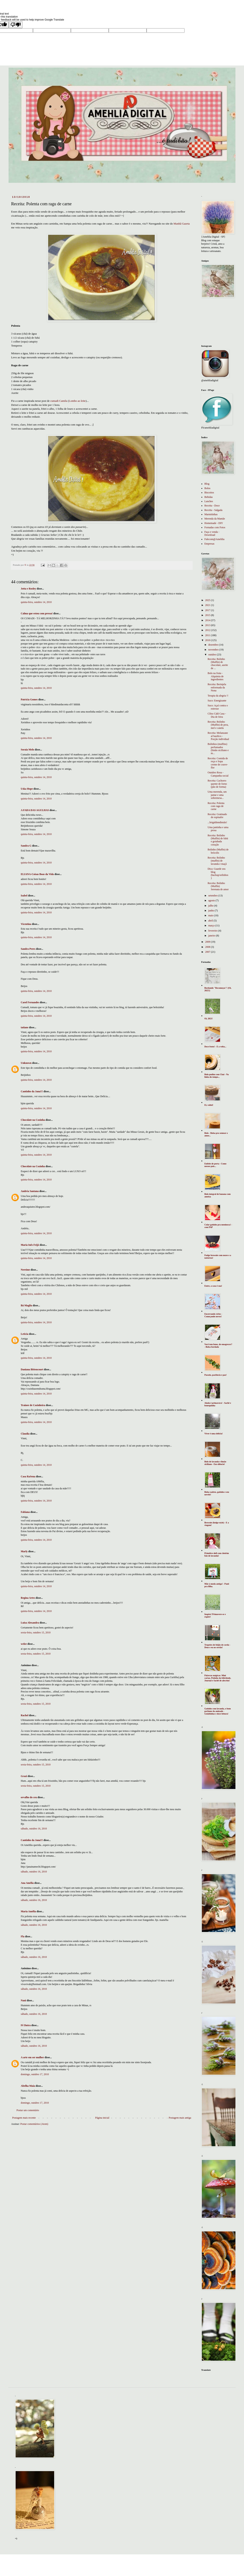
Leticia (24, 1333)
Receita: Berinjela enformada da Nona (217, 687)
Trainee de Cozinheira (33, 1405)
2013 (208, 625)
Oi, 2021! (208, 1018)
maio (211, 915)
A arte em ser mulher (32, 2057)
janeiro (212, 935)
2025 (208, 600)
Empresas (209, 543)
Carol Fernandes (30, 1002)
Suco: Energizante (217, 700)
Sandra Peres (28, 948)
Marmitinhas (210, 514)
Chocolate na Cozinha (33, 1119)
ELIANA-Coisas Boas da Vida (37, 874)
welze (24, 1643)
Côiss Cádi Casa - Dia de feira (217, 715)
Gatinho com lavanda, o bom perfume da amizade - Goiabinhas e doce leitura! (217, 1711)
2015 (208, 615)
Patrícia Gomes (29, 699)
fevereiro (213, 930)
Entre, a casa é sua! (213, 1286)
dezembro (213, 644)
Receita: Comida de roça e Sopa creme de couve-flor (218, 763)
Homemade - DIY (213, 523)
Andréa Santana (30, 1191)
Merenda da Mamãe (214, 518)
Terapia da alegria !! (218, 695)
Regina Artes (28, 1597)
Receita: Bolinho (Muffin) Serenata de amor (218, 886)
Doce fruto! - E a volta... (215, 1046)
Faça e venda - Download (211, 533)
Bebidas (208, 497)
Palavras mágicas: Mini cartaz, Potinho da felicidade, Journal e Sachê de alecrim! (217, 1678)
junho (211, 910)
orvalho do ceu (29, 1797)
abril (211, 920)
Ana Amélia (27, 1882)
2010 (208, 640)
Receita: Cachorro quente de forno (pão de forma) (217, 783)
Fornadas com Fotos (214, 527)
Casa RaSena (28, 1476)
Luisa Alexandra (30, 1622)
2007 (208, 951)
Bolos (207, 488)
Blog (206, 483)
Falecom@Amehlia (214, 539)
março (211, 925)
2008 (208, 946)
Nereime (25, 1269)
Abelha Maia (28, 2085)
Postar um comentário (27, 2110)
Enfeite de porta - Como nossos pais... (215, 1164)
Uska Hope (27, 788)
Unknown (26, 1062)
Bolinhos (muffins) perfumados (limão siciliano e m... (218, 749)
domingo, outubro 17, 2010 (35, 2074)
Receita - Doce (212, 505)
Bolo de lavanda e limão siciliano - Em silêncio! (215, 1462)
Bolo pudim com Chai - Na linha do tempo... (216, 1075)
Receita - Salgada (213, 510)
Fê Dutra (26, 2025)
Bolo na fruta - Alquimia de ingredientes (216, 676)
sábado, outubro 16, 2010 (34, 1828)
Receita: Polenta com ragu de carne (216, 806)
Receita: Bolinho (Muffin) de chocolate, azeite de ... (218, 664)
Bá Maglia (26, 1305)
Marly (24, 1551)
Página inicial (102, 2117)
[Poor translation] (15, 24)
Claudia (25, 1433)
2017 (208, 610)
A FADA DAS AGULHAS (35, 810)
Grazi (24, 1776)
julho (211, 905)
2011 (208, 635)
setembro (213, 895)
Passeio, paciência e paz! (215, 1375)
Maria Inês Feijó (30, 1244)
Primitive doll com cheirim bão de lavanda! (216, 1554)
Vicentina (26, 924)
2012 (208, 630)
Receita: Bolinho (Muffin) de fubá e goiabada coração (218, 840)
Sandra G (26, 845)
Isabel (24, 895)
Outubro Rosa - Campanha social (218, 774)
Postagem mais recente (24, 2117)
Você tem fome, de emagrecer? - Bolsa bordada (218, 1345)
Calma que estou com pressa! (37, 613)
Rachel (24, 1715)
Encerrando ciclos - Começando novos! (213, 1315)
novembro (213, 649)
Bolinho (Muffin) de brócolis (218, 851)
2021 (208, 605)
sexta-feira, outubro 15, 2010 (36, 1632)
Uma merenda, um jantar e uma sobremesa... (217, 794)
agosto (212, 900)
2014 (208, 620)
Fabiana (25, 1511)
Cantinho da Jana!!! (32, 1091)
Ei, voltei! (208, 1105)
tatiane (24, 1027)
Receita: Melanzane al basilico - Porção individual (218, 736)
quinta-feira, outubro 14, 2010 (36, 602)
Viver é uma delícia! (213, 1433)
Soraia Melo (27, 749)
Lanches (208, 501)
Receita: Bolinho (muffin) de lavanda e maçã (217, 860)
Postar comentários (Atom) (34, 2123)
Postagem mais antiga (180, 2117)
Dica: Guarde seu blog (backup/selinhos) (218, 873)
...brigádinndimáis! (217, 822)
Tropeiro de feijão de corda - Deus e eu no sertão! (217, 1646)
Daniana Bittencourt (32, 1369)
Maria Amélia (28, 1911)
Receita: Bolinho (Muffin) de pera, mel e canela (218, 724)
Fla (22, 1936)
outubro (212, 654)
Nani (23, 2000)
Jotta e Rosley (28, 588)
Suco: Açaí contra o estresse (218, 707)
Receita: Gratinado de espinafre (217, 816)
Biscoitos (209, 492)
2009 (208, 941)
